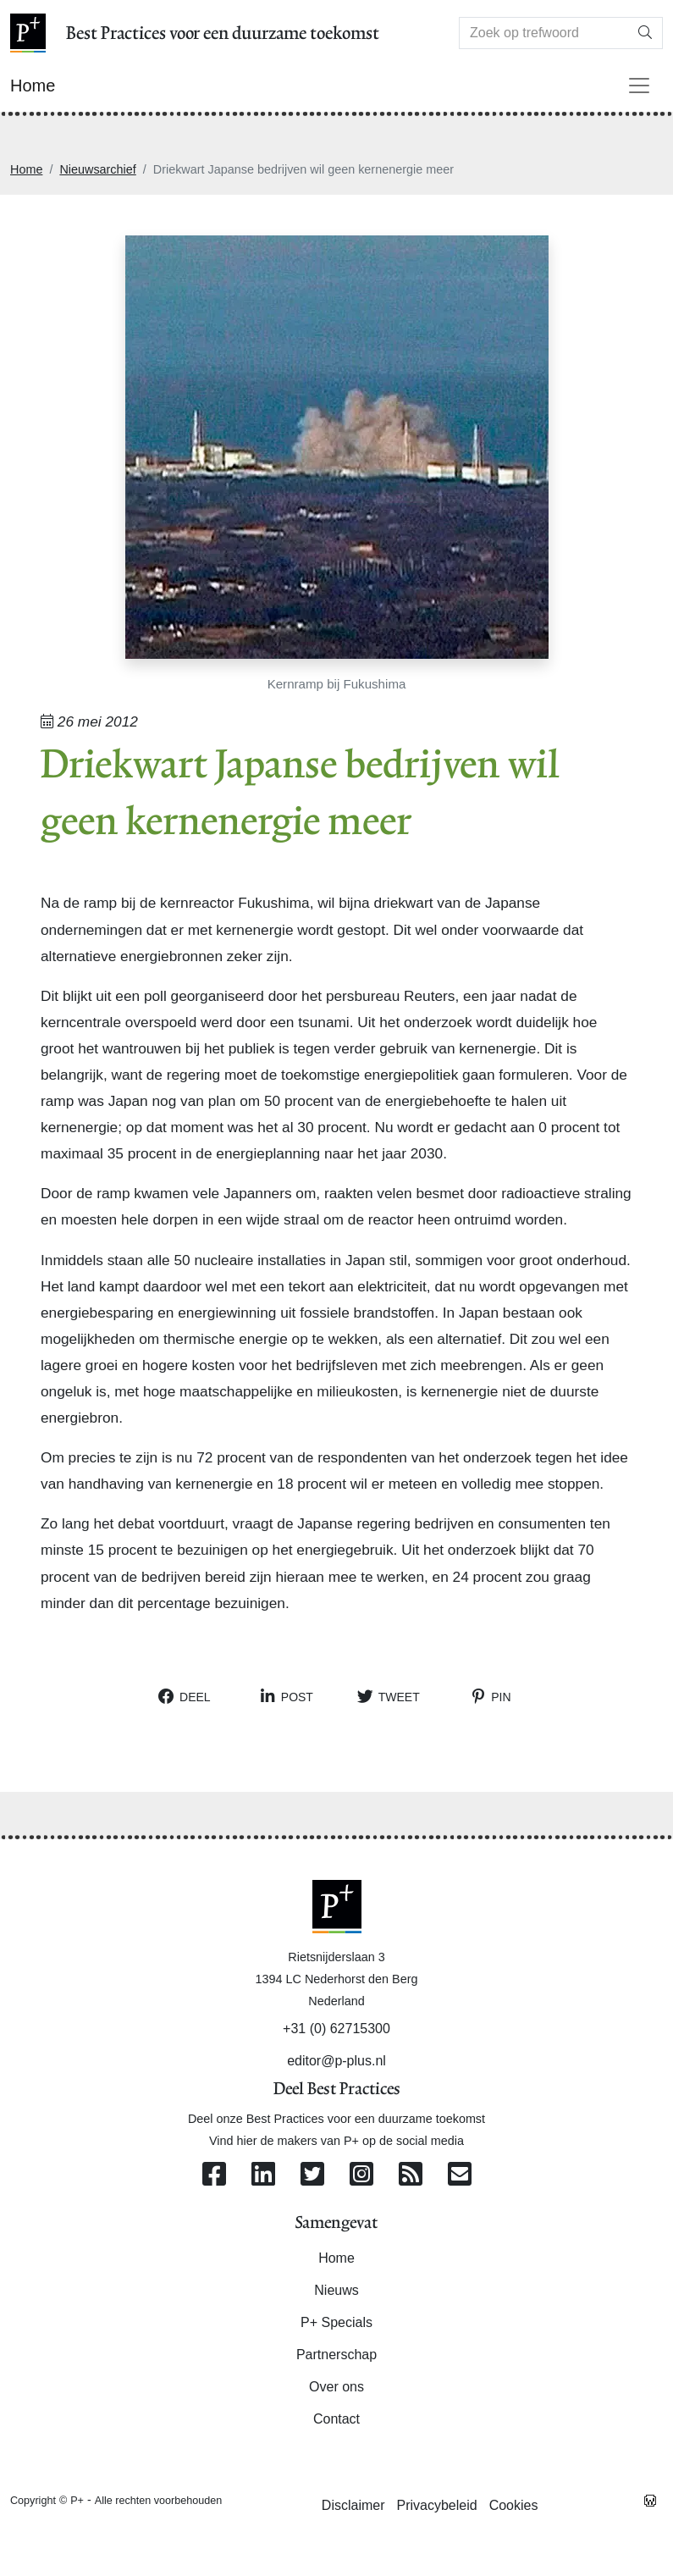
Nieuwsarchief (97, 169)
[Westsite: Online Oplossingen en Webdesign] (650, 2500)
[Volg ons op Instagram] (361, 2175)
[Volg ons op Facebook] (214, 2175)
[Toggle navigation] (639, 85)
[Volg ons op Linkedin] (263, 2175)
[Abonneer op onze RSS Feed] (410, 2175)
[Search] (544, 33)
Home (26, 169)
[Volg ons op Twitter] (312, 2175)
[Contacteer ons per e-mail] (459, 2175)
